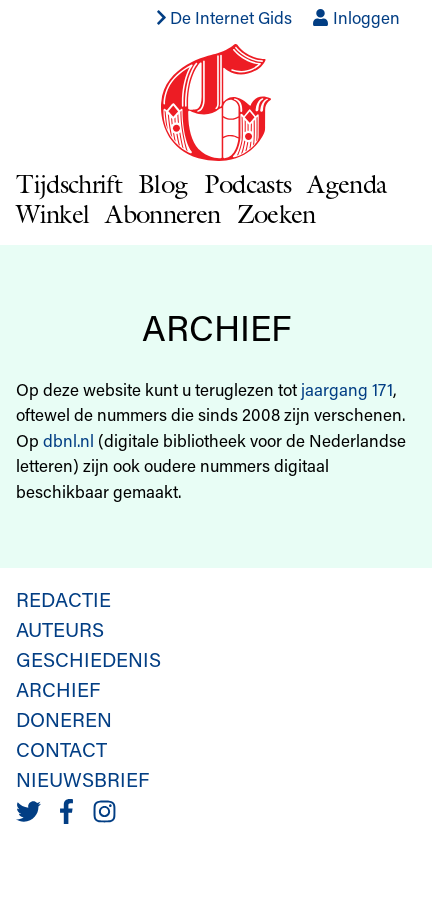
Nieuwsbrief (82, 779)
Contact (61, 749)
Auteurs (60, 629)
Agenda (346, 183)
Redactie (63, 599)
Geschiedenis (88, 659)
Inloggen (356, 17)
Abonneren (162, 213)
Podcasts (248, 183)
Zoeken (276, 213)
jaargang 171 (347, 389)
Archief (58, 689)
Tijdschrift (69, 183)
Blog (162, 183)
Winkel (52, 213)
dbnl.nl (68, 440)
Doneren (64, 719)
